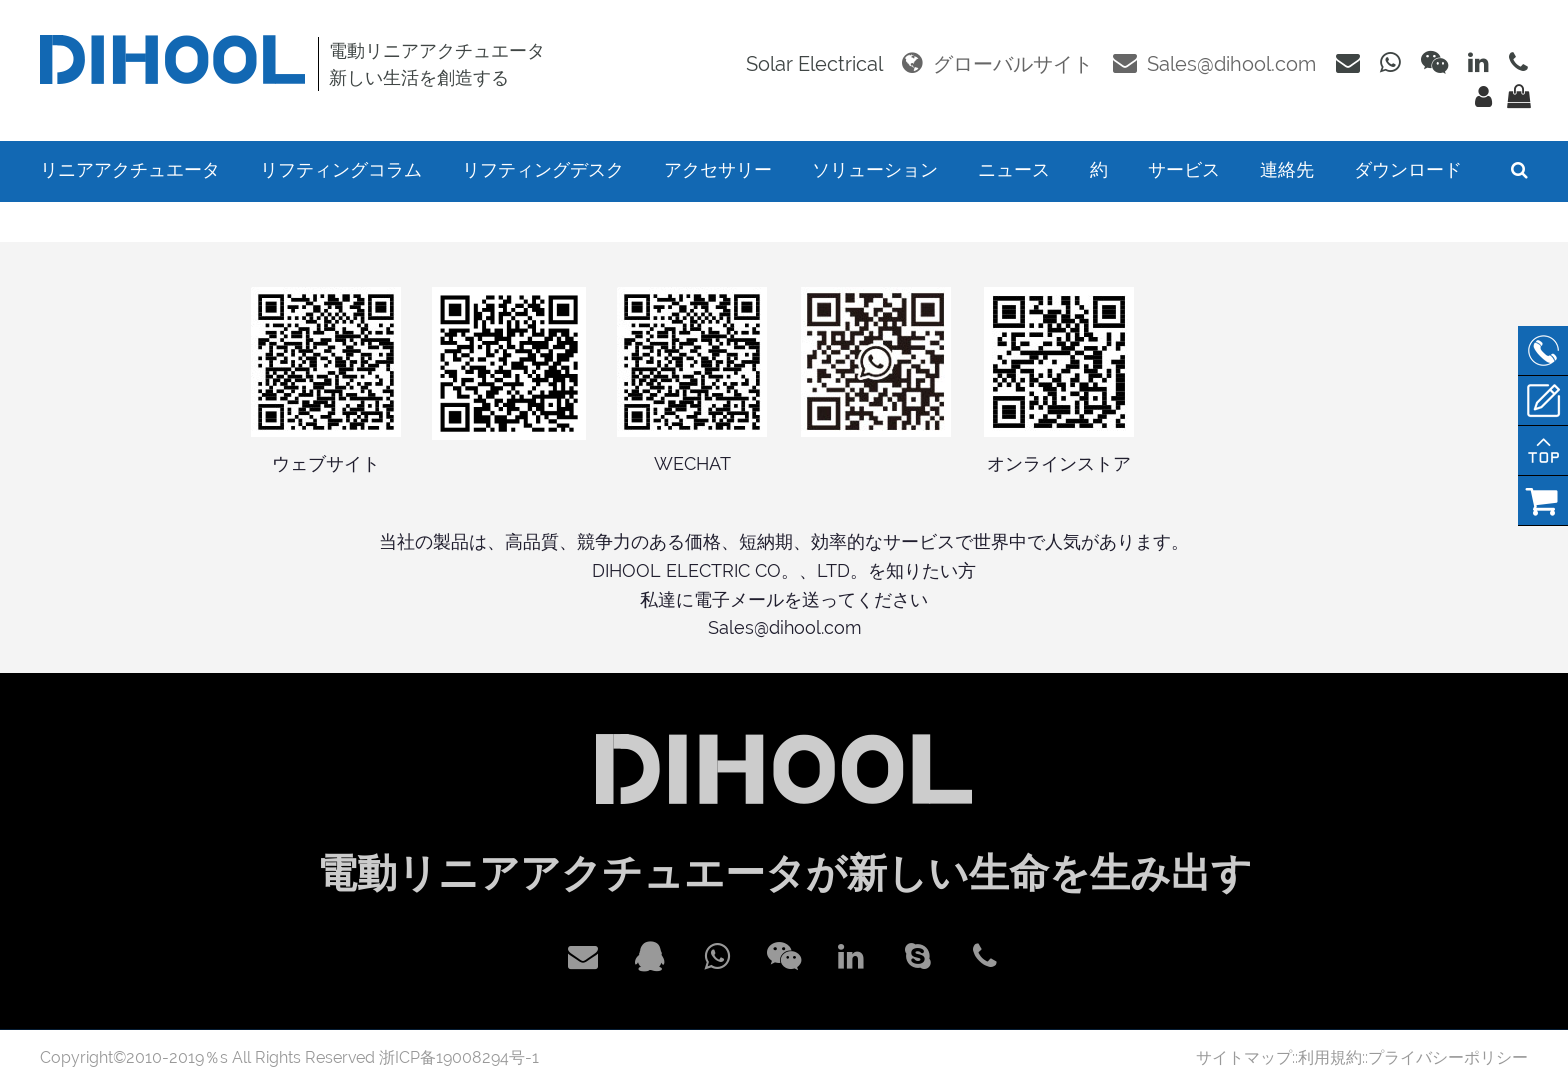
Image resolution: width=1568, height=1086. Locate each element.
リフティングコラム (341, 169)
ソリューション (875, 169)
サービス (1184, 169)
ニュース (1014, 169)
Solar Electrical (814, 64)
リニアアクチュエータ (130, 169)
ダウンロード (1408, 169)
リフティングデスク (543, 169)
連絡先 (1287, 169)
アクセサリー (718, 169)
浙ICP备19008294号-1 (459, 1057)
